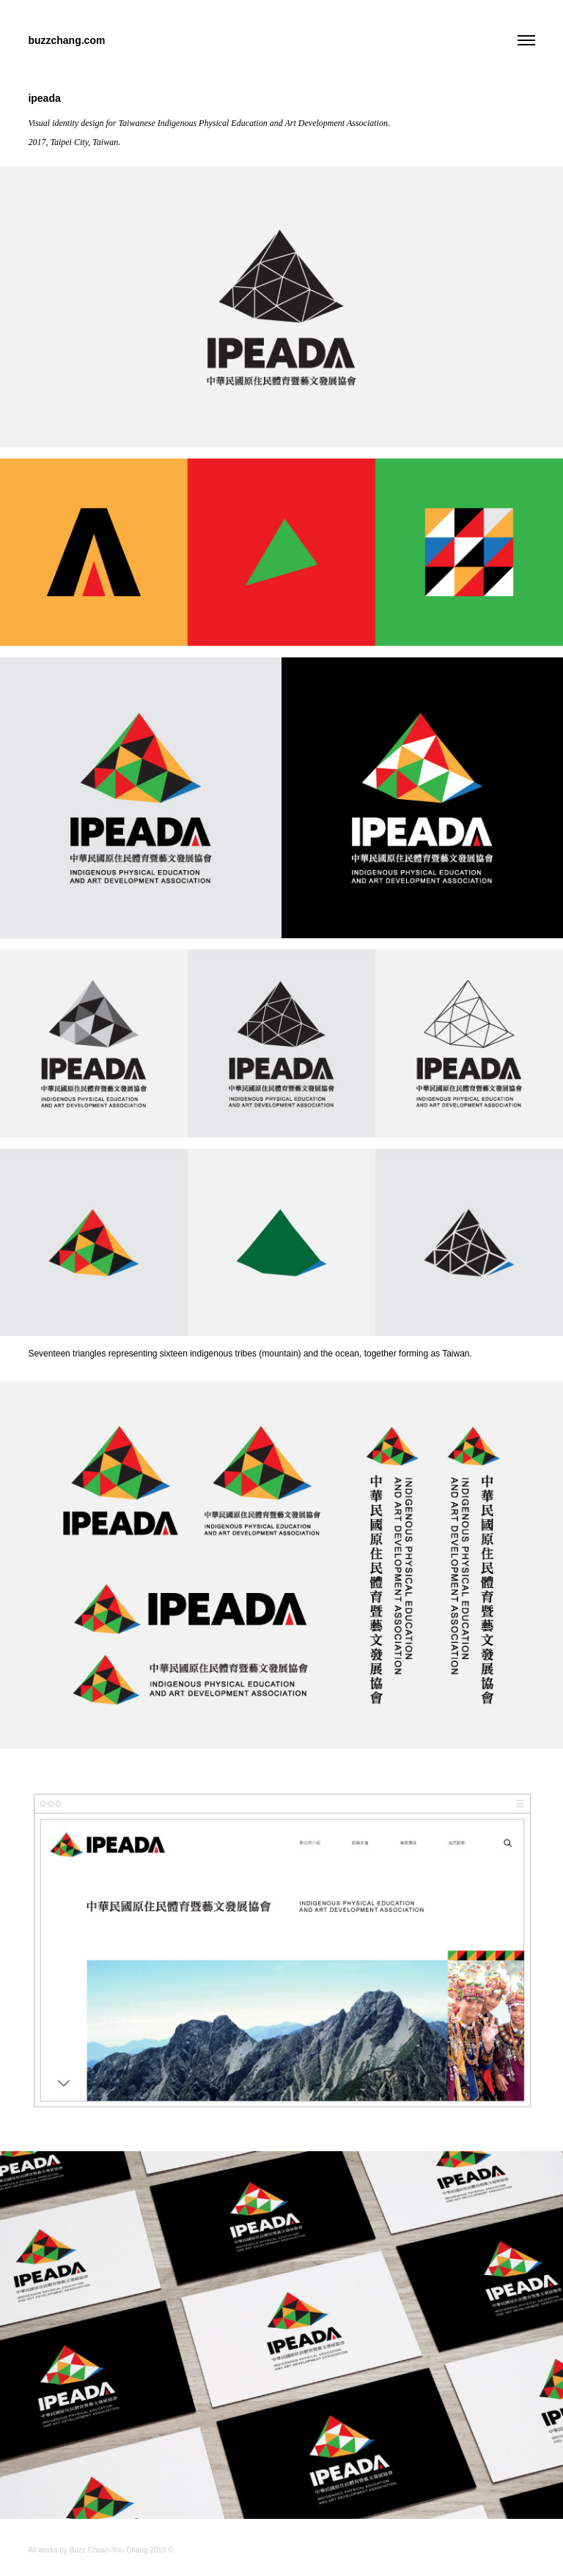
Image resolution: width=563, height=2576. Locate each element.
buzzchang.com (66, 40)
